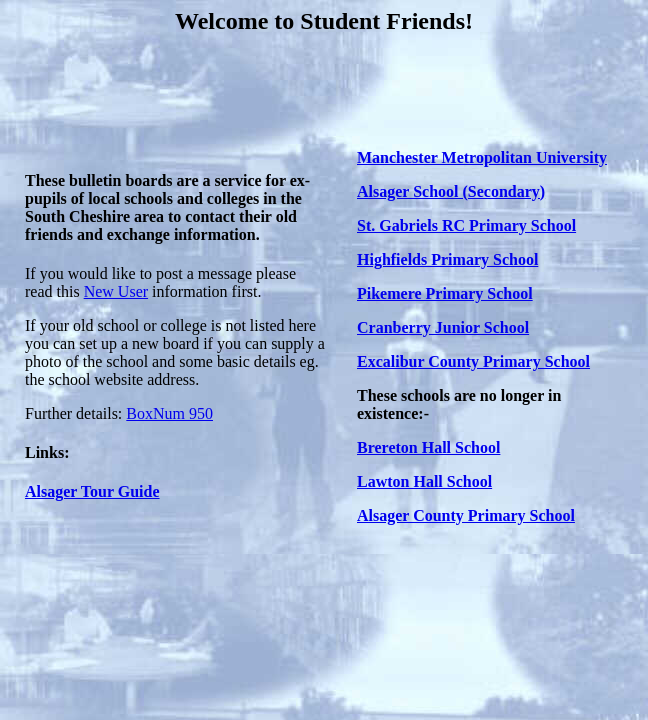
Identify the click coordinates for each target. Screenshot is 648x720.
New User (116, 291)
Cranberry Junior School (443, 327)
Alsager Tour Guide (92, 491)
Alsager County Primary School (466, 515)
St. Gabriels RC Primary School (466, 225)
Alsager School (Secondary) (451, 191)
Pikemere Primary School (445, 293)
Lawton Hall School (424, 481)
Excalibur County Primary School (473, 361)
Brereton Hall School (428, 447)
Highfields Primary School (447, 259)
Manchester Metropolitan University (482, 157)
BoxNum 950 (169, 413)
